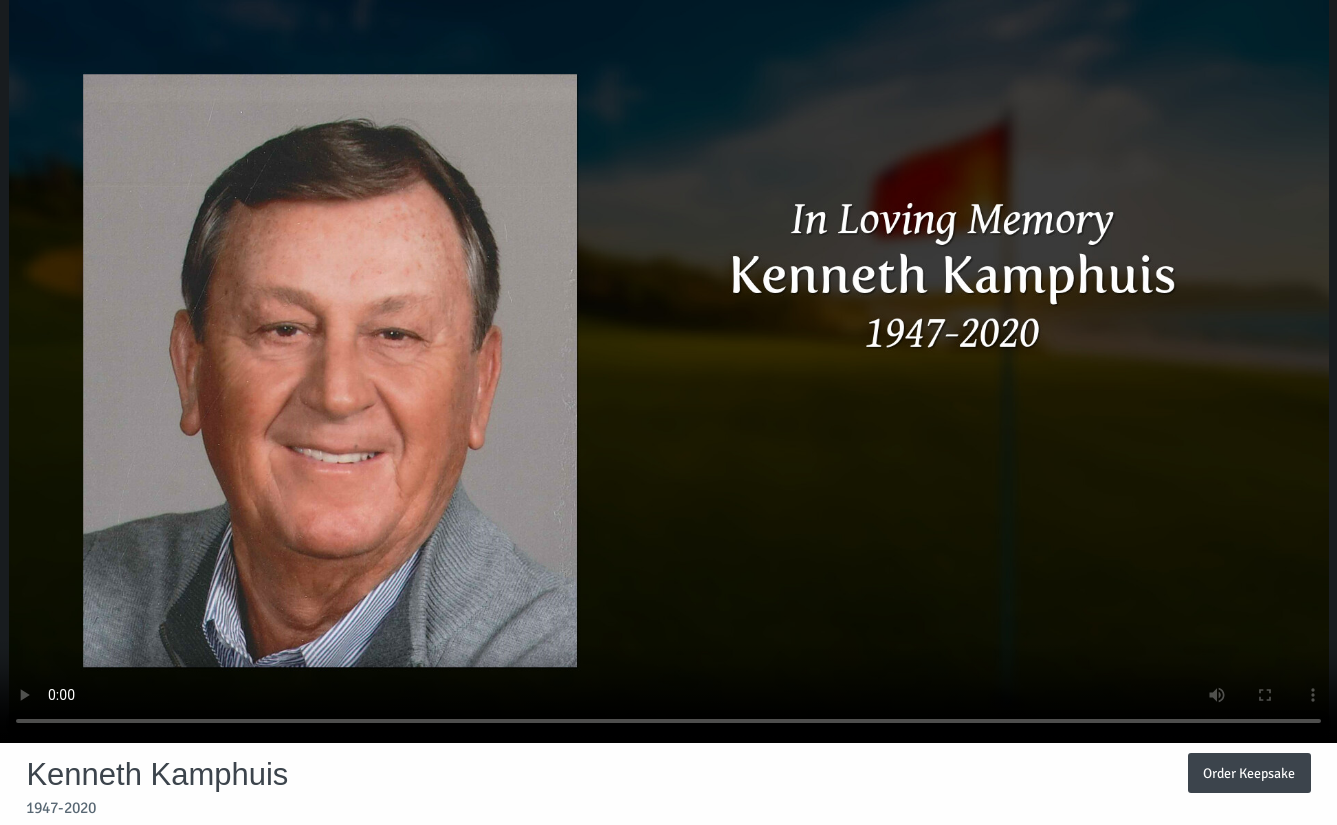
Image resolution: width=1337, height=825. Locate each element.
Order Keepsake (1249, 773)
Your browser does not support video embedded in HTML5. (668, 371)
